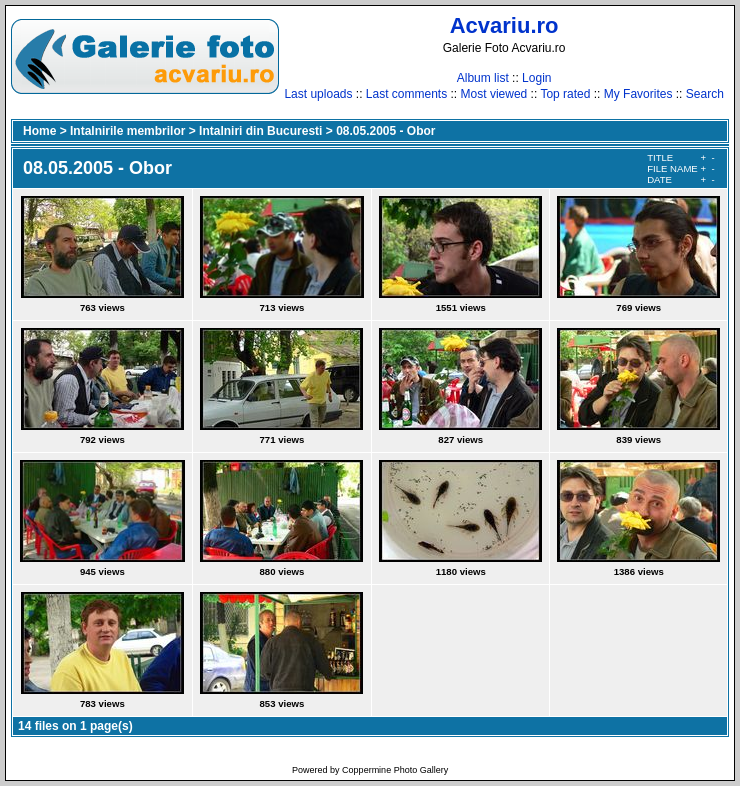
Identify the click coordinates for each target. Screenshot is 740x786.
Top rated (565, 94)
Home (39, 131)
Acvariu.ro (504, 25)
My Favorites (638, 94)
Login (536, 78)
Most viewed (494, 94)
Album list (483, 78)
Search (705, 94)
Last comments (406, 94)
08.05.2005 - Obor (385, 131)
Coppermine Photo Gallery (395, 770)
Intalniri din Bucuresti (260, 131)
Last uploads (318, 94)
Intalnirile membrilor (127, 131)
